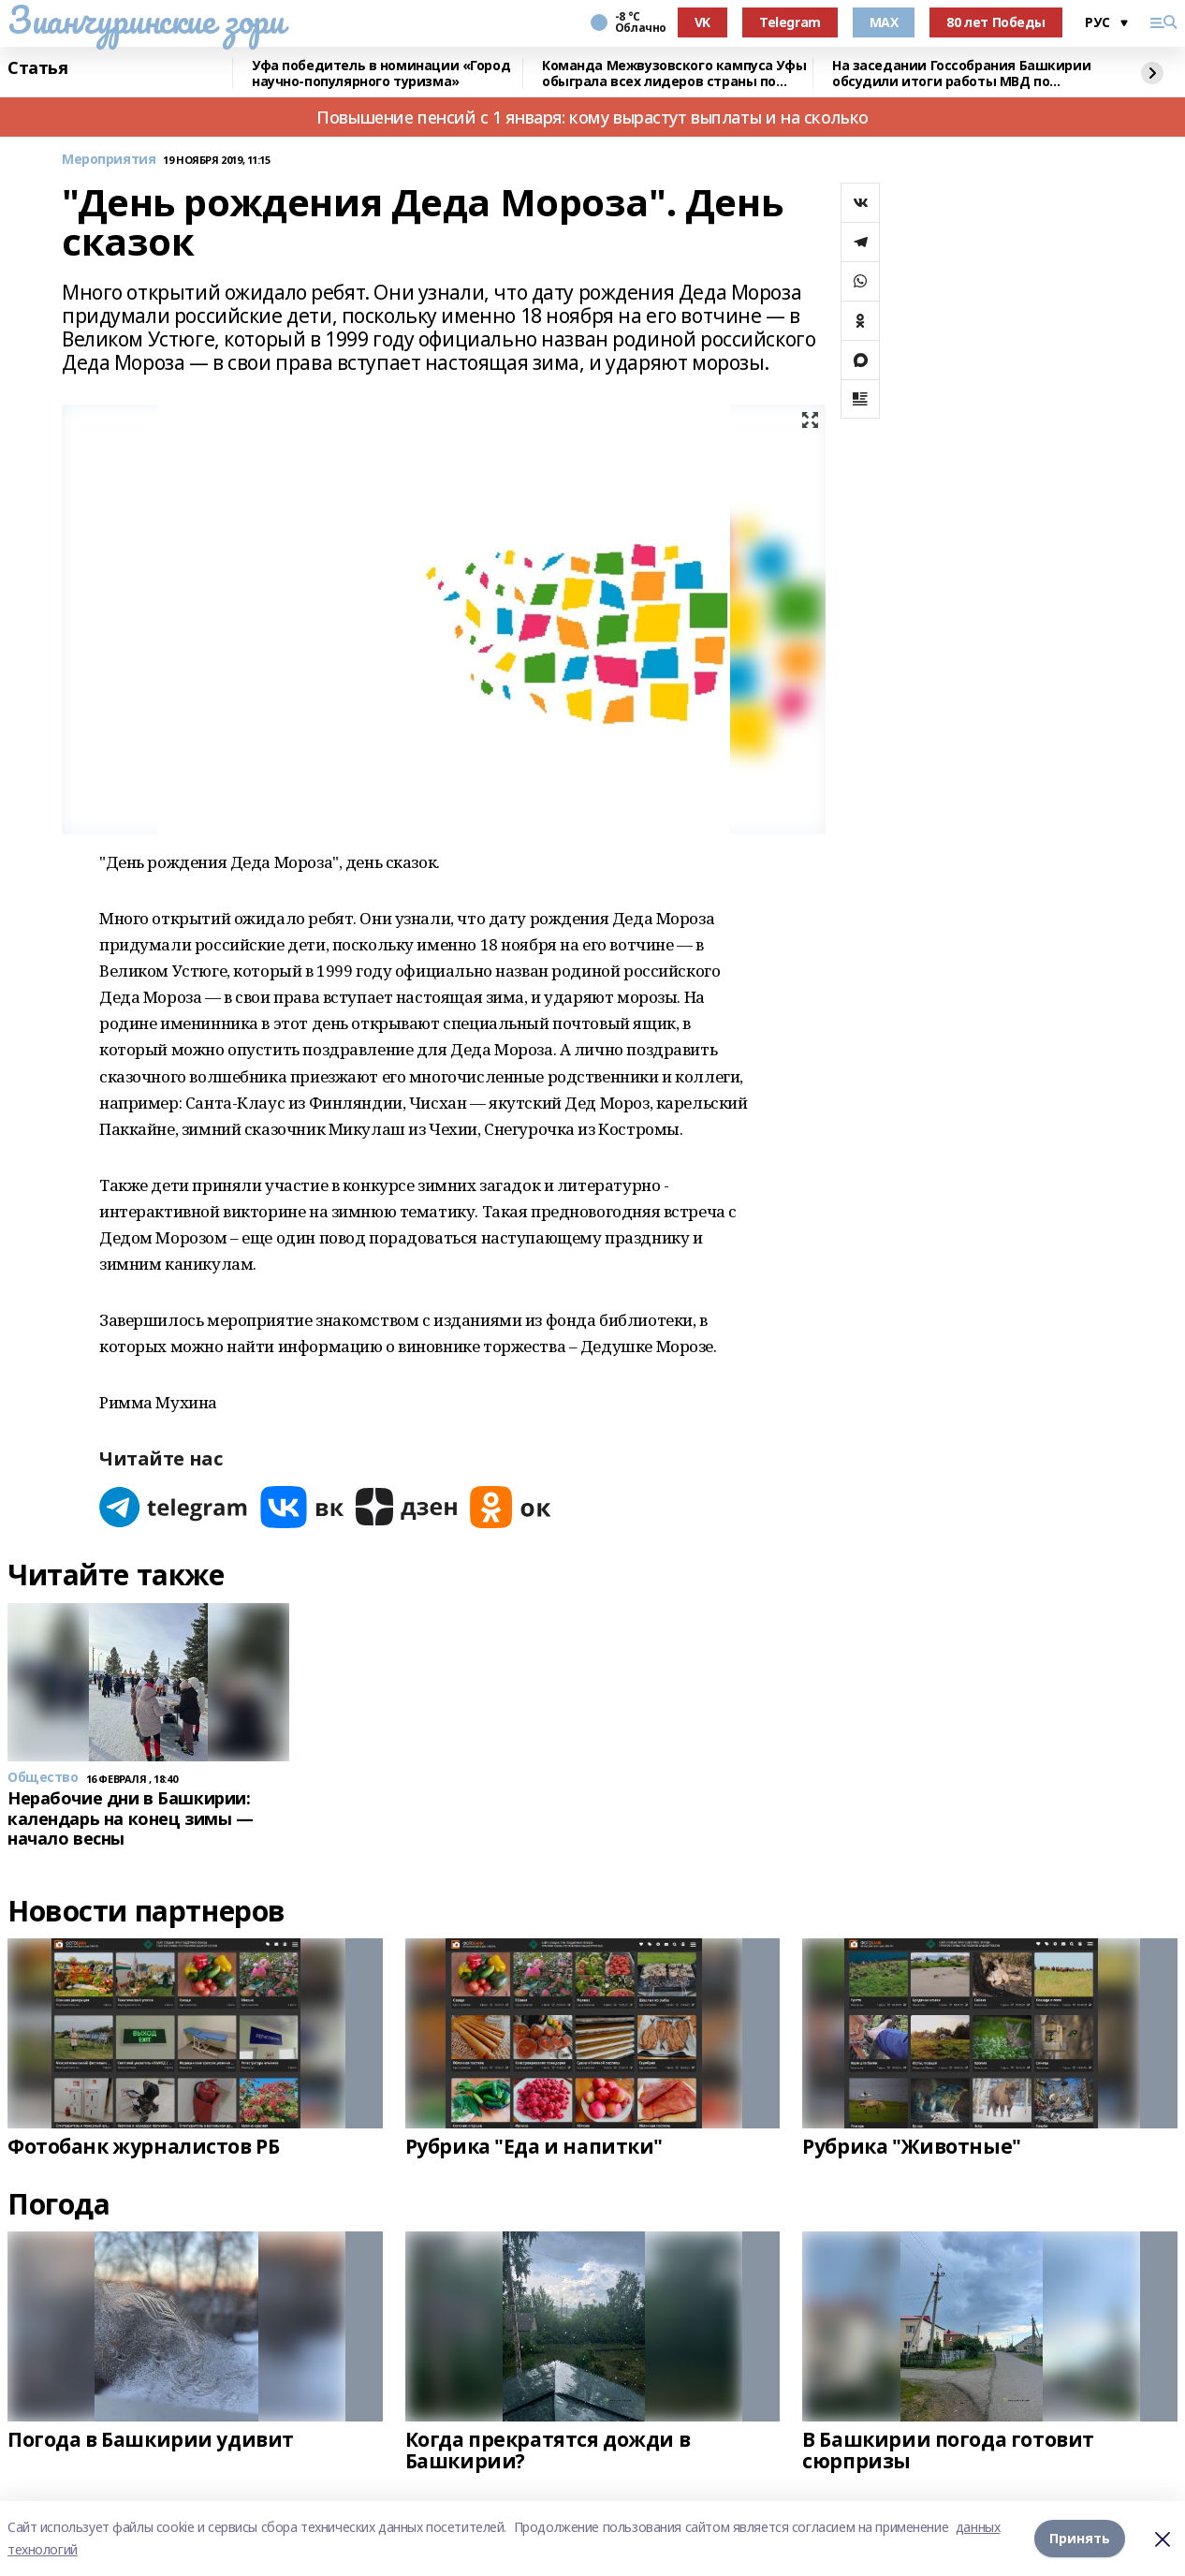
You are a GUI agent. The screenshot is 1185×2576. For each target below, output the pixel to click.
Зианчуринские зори (145, 20)
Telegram (790, 22)
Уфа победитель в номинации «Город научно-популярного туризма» (381, 73)
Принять (1079, 2538)
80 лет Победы (996, 22)
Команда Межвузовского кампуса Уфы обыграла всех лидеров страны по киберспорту (674, 73)
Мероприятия (108, 160)
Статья (37, 68)
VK (702, 22)
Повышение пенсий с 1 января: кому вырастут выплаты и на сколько (592, 117)
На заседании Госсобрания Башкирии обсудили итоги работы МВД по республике (961, 73)
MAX (884, 22)
